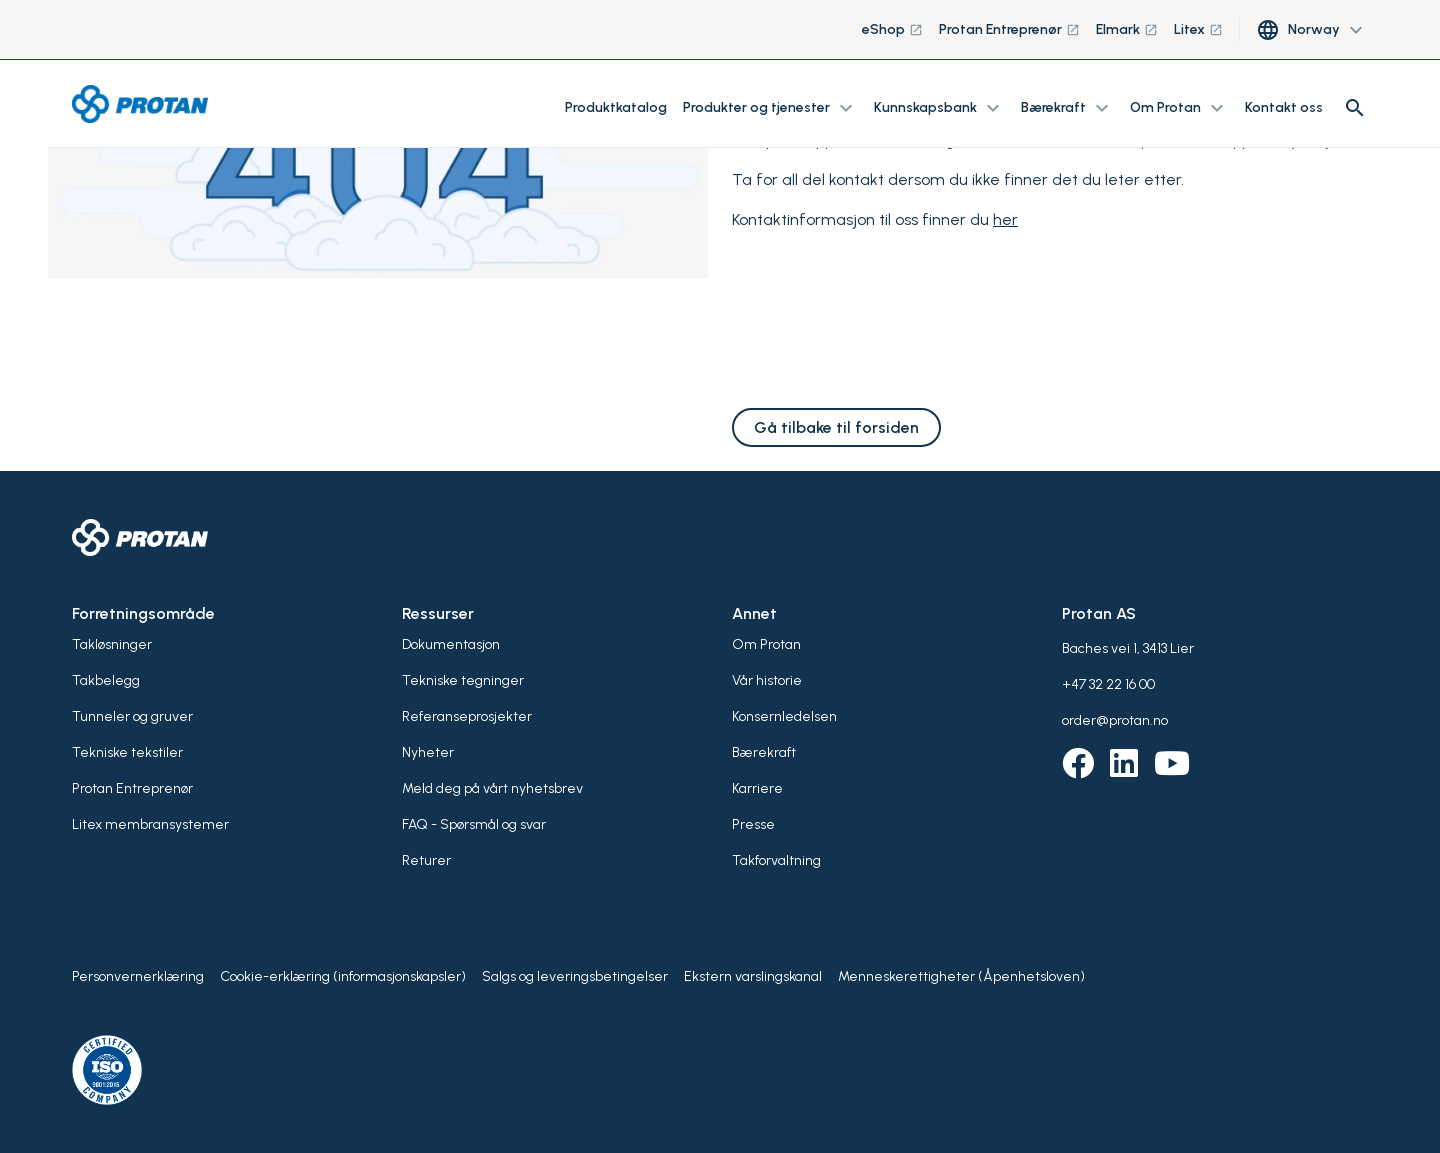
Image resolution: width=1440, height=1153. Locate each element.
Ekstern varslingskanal (753, 976)
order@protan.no (1115, 720)
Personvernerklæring (138, 976)
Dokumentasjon (451, 644)
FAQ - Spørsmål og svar (474, 824)
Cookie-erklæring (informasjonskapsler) (343, 976)
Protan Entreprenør (1009, 29)
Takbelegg (106, 680)
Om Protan (766, 644)
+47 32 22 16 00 (1108, 684)
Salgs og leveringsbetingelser (575, 976)
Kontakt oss (1284, 107)
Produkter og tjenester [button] (770, 108)
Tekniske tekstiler (127, 752)
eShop (892, 29)
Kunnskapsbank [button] (939, 108)
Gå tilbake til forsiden (836, 427)
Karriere (757, 788)
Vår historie (767, 680)
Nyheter (428, 752)
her (1005, 219)
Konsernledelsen (784, 716)
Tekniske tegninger (463, 680)
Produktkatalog (616, 107)
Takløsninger (112, 644)
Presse (753, 824)
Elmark (1127, 29)
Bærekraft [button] (1067, 108)
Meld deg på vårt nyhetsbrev (492, 788)
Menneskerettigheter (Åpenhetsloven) (961, 976)
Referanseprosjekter (467, 716)
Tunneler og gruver (132, 716)
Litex (1198, 29)
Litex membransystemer (150, 824)
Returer (426, 860)
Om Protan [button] (1179, 108)
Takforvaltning (776, 860)
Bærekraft (764, 752)
